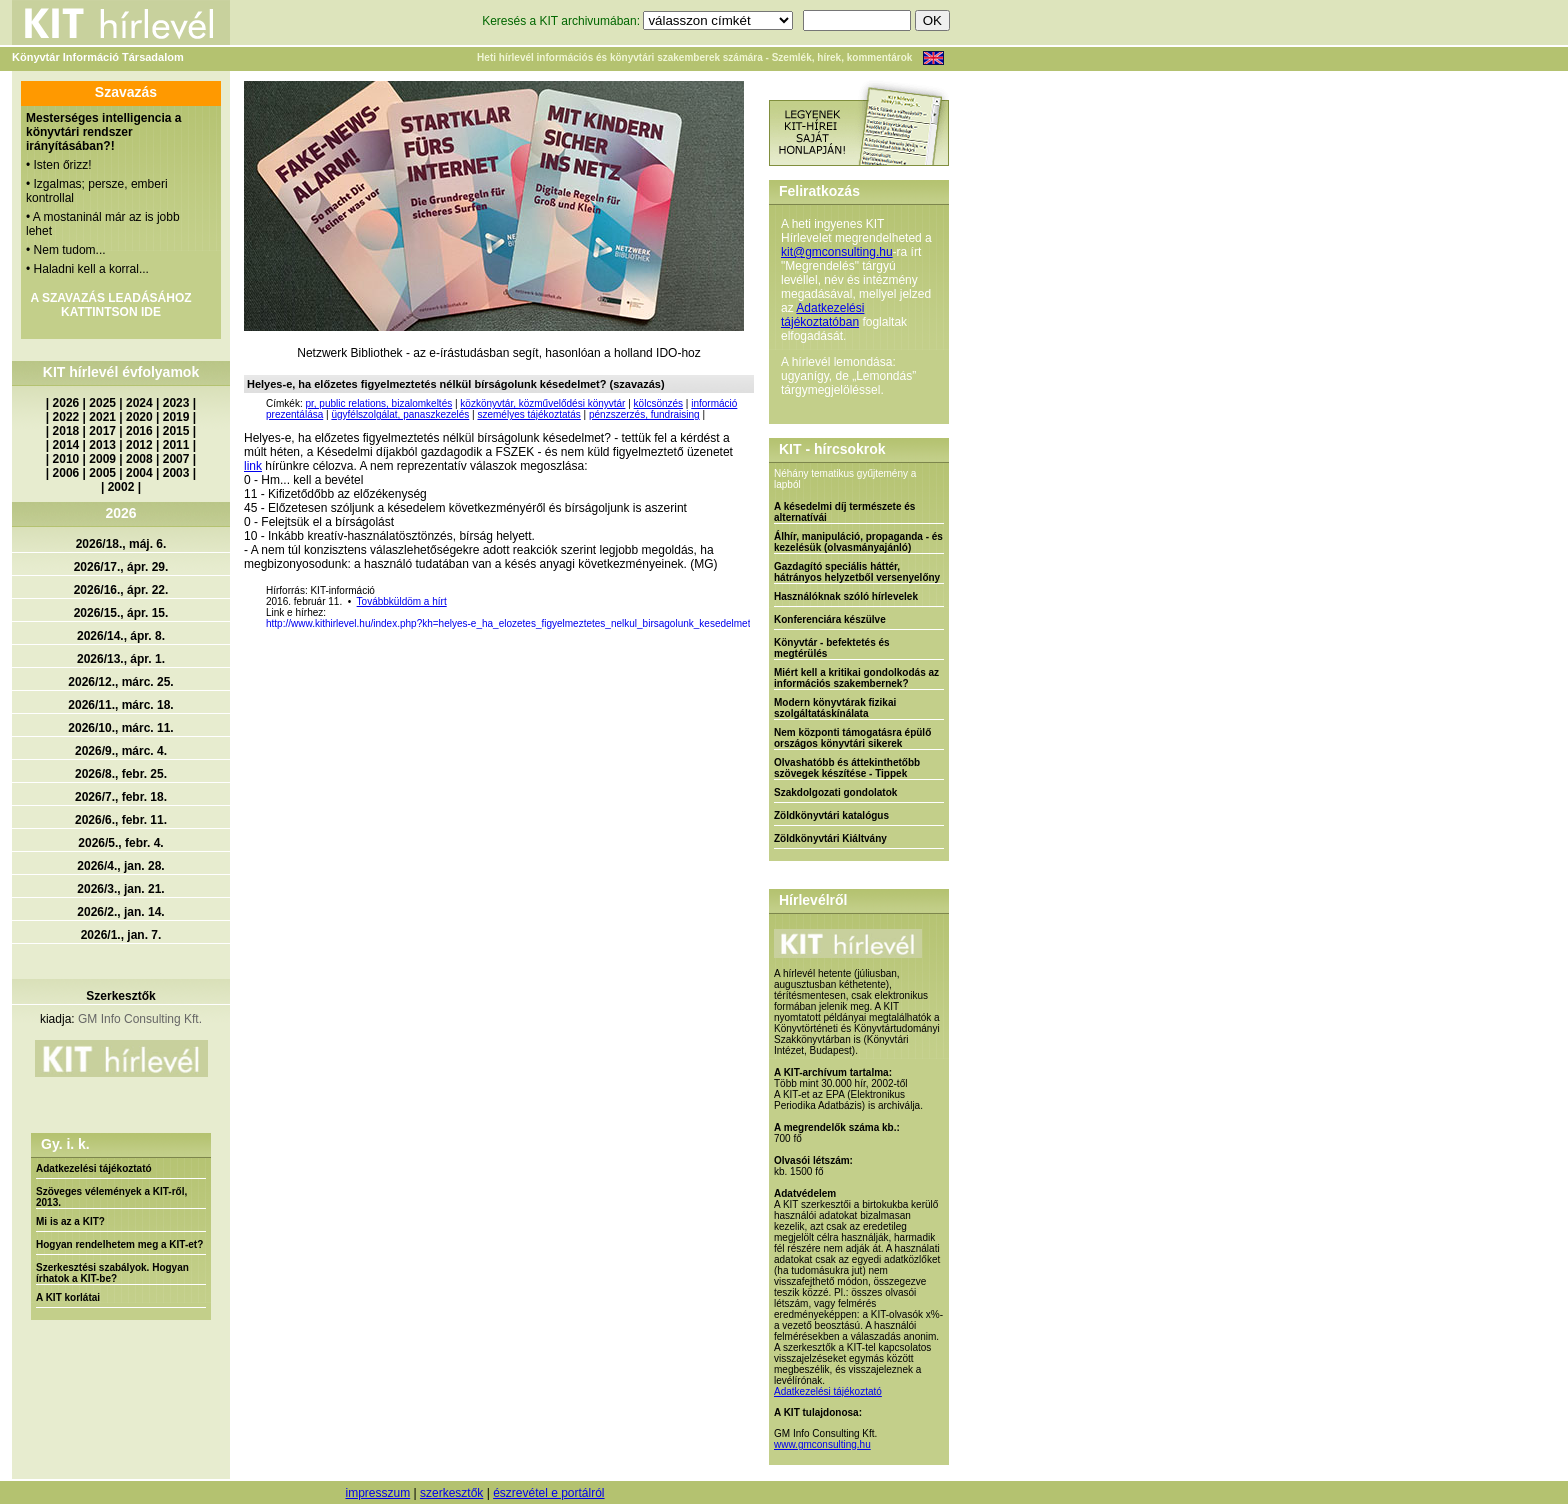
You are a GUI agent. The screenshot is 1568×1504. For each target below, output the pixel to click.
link (253, 466)
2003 (176, 473)
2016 (139, 431)
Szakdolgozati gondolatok (835, 792)
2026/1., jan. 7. (121, 935)
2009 (102, 459)
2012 (139, 445)
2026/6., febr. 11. (121, 820)
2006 (66, 473)
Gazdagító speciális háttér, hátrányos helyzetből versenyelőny (857, 572)
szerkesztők (451, 1493)
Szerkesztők (120, 996)
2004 (139, 473)
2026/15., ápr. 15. (121, 613)
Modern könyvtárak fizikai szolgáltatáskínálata (835, 708)
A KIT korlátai (68, 1297)
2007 (176, 459)
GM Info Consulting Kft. (140, 1019)
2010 (66, 459)
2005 (102, 473)
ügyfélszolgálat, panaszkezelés (400, 414)
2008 (139, 459)
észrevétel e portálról (548, 1493)
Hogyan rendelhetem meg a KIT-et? (119, 1244)
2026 (66, 403)
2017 (102, 431)
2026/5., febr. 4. (120, 843)
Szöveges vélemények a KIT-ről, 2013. (111, 1197)
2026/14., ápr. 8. (121, 636)
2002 (121, 487)
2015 (176, 431)
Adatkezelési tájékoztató (94, 1168)
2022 (66, 417)
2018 (66, 431)
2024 (139, 403)
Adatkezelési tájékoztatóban (822, 315)
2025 (102, 403)
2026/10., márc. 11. (120, 728)
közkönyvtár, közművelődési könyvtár (542, 403)
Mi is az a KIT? (70, 1221)
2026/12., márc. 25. (120, 682)
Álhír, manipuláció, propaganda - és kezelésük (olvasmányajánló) (858, 542)
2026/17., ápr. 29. (121, 567)
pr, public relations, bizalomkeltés (378, 403)
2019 (176, 417)
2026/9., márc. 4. (121, 751)
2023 (176, 403)
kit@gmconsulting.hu (837, 252)
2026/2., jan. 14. (120, 912)
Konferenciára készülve (830, 619)
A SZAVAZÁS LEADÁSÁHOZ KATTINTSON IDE (110, 305)
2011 (176, 445)
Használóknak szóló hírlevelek (846, 596)
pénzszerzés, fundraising (644, 414)
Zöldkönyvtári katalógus (831, 815)
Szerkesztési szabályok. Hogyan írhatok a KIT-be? (112, 1273)
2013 (102, 445)
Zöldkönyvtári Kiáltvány (830, 838)
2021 (102, 417)
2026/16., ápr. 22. (121, 590)
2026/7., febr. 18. (121, 797)
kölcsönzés (658, 403)
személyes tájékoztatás (528, 414)
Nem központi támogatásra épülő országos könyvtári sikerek (852, 738)
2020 (139, 417)
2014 (66, 445)
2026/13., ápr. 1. (121, 659)
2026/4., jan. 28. (120, 866)
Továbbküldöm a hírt (402, 601)
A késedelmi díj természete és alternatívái (844, 512)
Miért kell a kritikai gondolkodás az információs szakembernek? (856, 678)
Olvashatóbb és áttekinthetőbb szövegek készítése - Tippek (847, 768)
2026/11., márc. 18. (120, 705)
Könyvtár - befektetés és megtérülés (832, 648)
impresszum (377, 1493)
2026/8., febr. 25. (121, 774)
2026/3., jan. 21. (120, 889)
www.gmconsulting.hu (822, 1444)
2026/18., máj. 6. (121, 544)
